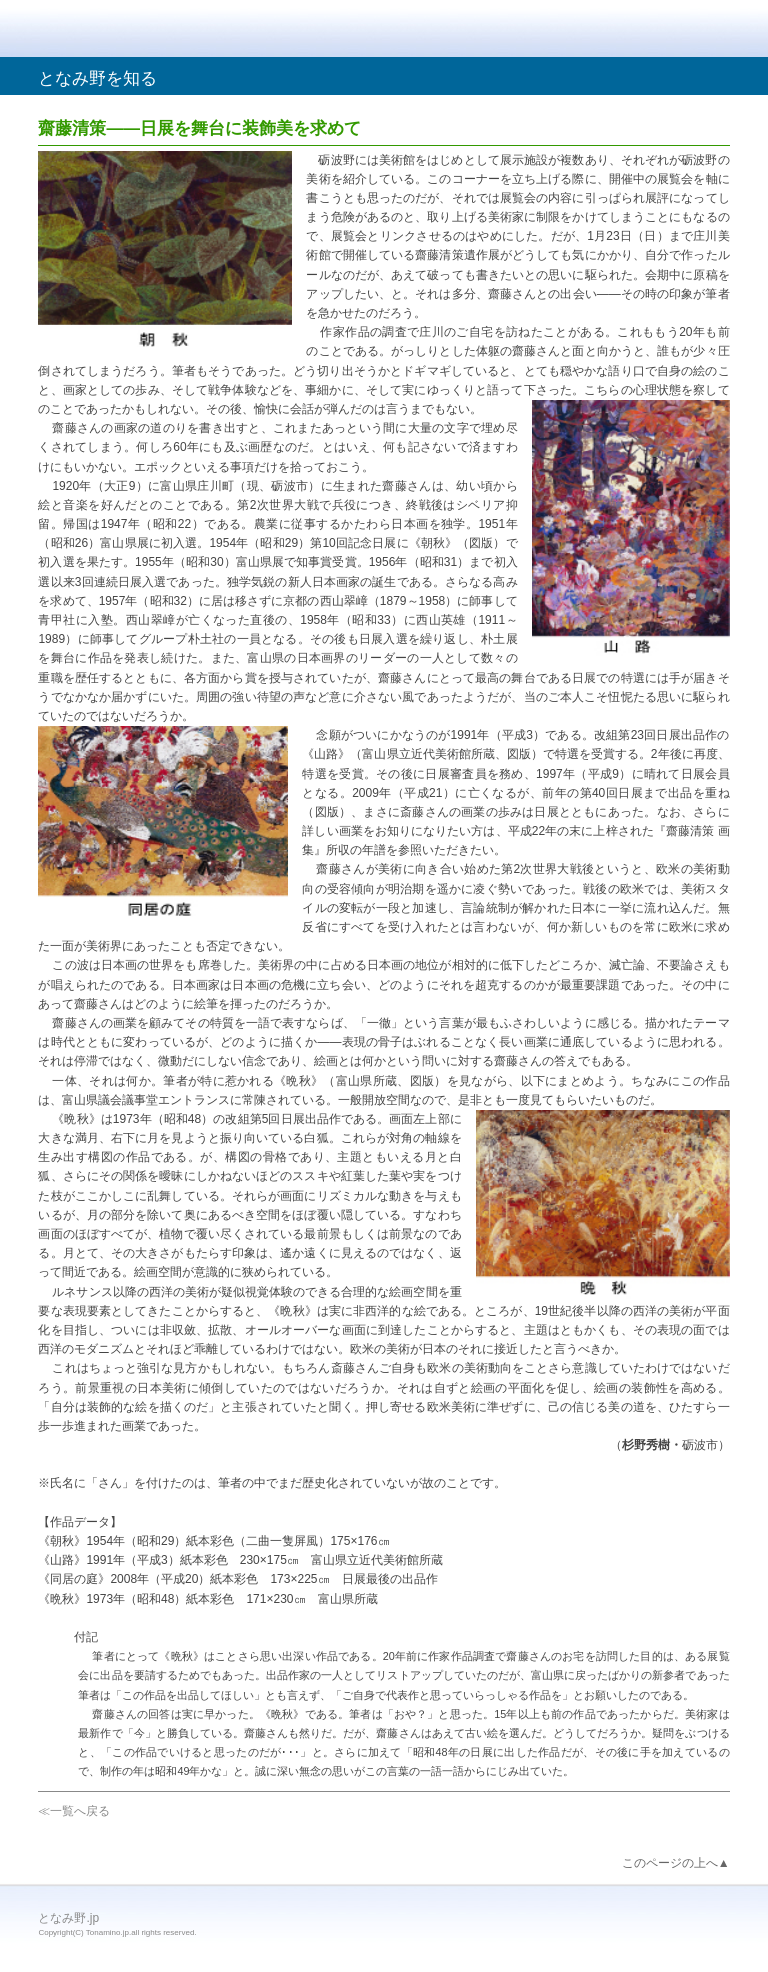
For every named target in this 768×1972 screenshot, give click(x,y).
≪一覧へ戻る (74, 1811)
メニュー (705, 30)
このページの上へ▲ (676, 1863)
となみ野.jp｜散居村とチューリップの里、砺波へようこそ (148, 29)
